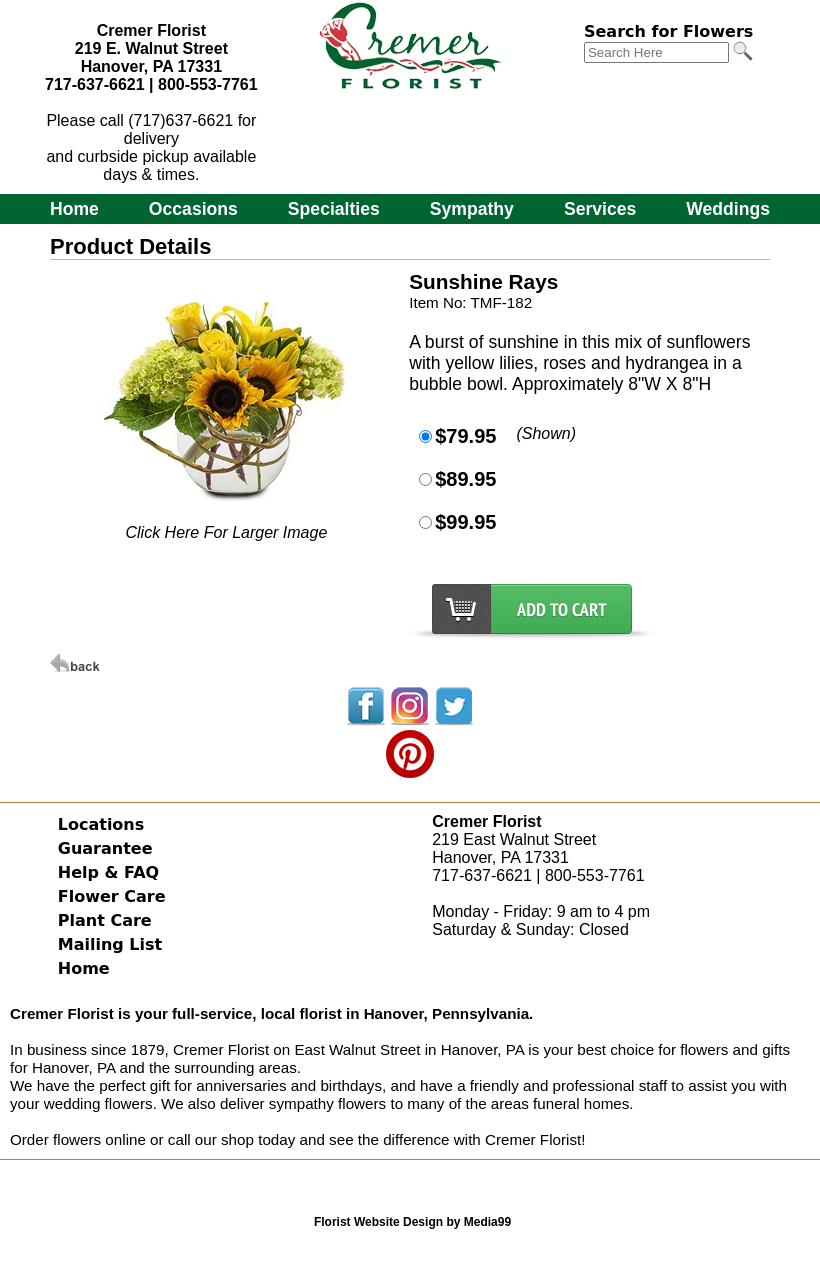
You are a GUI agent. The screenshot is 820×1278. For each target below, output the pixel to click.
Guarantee (105, 848)
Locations (101, 824)
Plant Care (105, 920)
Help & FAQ (108, 872)
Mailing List (110, 944)
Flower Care (112, 896)
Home (74, 209)
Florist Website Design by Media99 (412, 1222)
